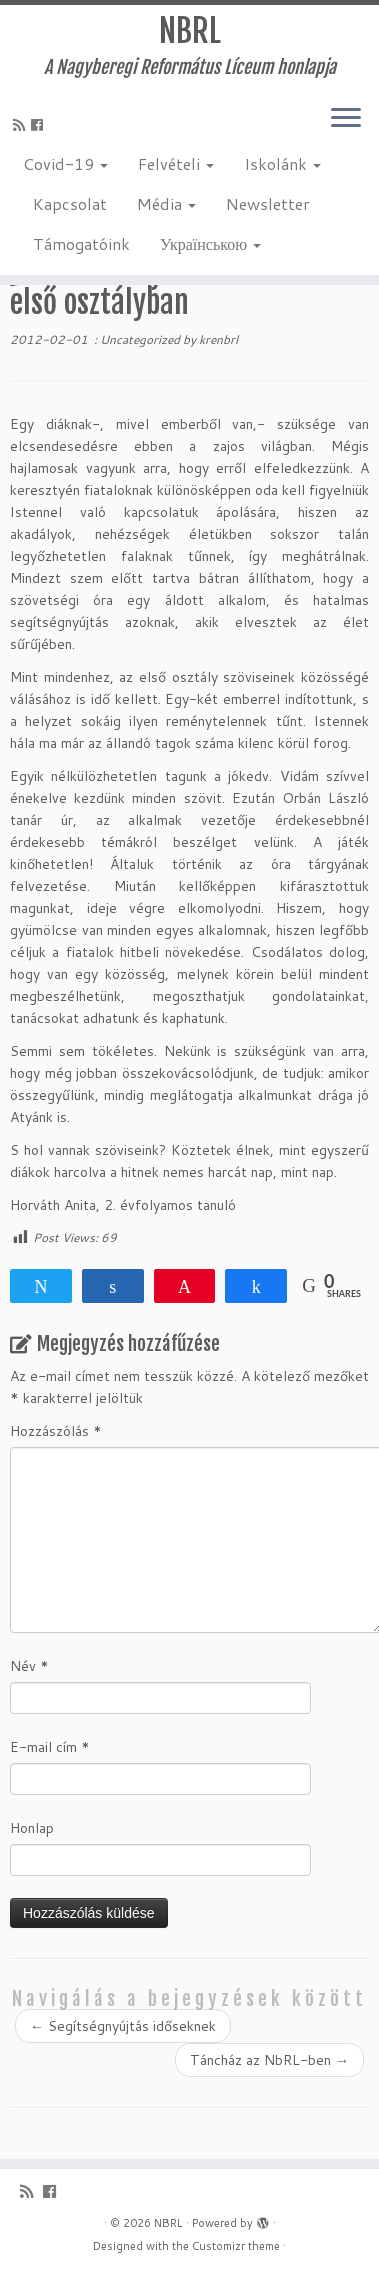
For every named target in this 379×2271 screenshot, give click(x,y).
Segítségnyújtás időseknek (123, 2026)
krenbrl (218, 339)
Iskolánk (282, 163)
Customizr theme (236, 2246)
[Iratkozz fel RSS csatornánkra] (22, 125)
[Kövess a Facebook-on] (40, 125)
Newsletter (268, 203)
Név (29, 1666)
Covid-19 (65, 163)
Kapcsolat (70, 203)
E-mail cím (50, 1747)
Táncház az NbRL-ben (269, 2060)
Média (166, 203)
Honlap (32, 1828)
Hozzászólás (56, 1431)
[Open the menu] (346, 119)
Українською (210, 243)
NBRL (190, 31)
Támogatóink (81, 243)
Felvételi (176, 163)
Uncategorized (141, 339)
